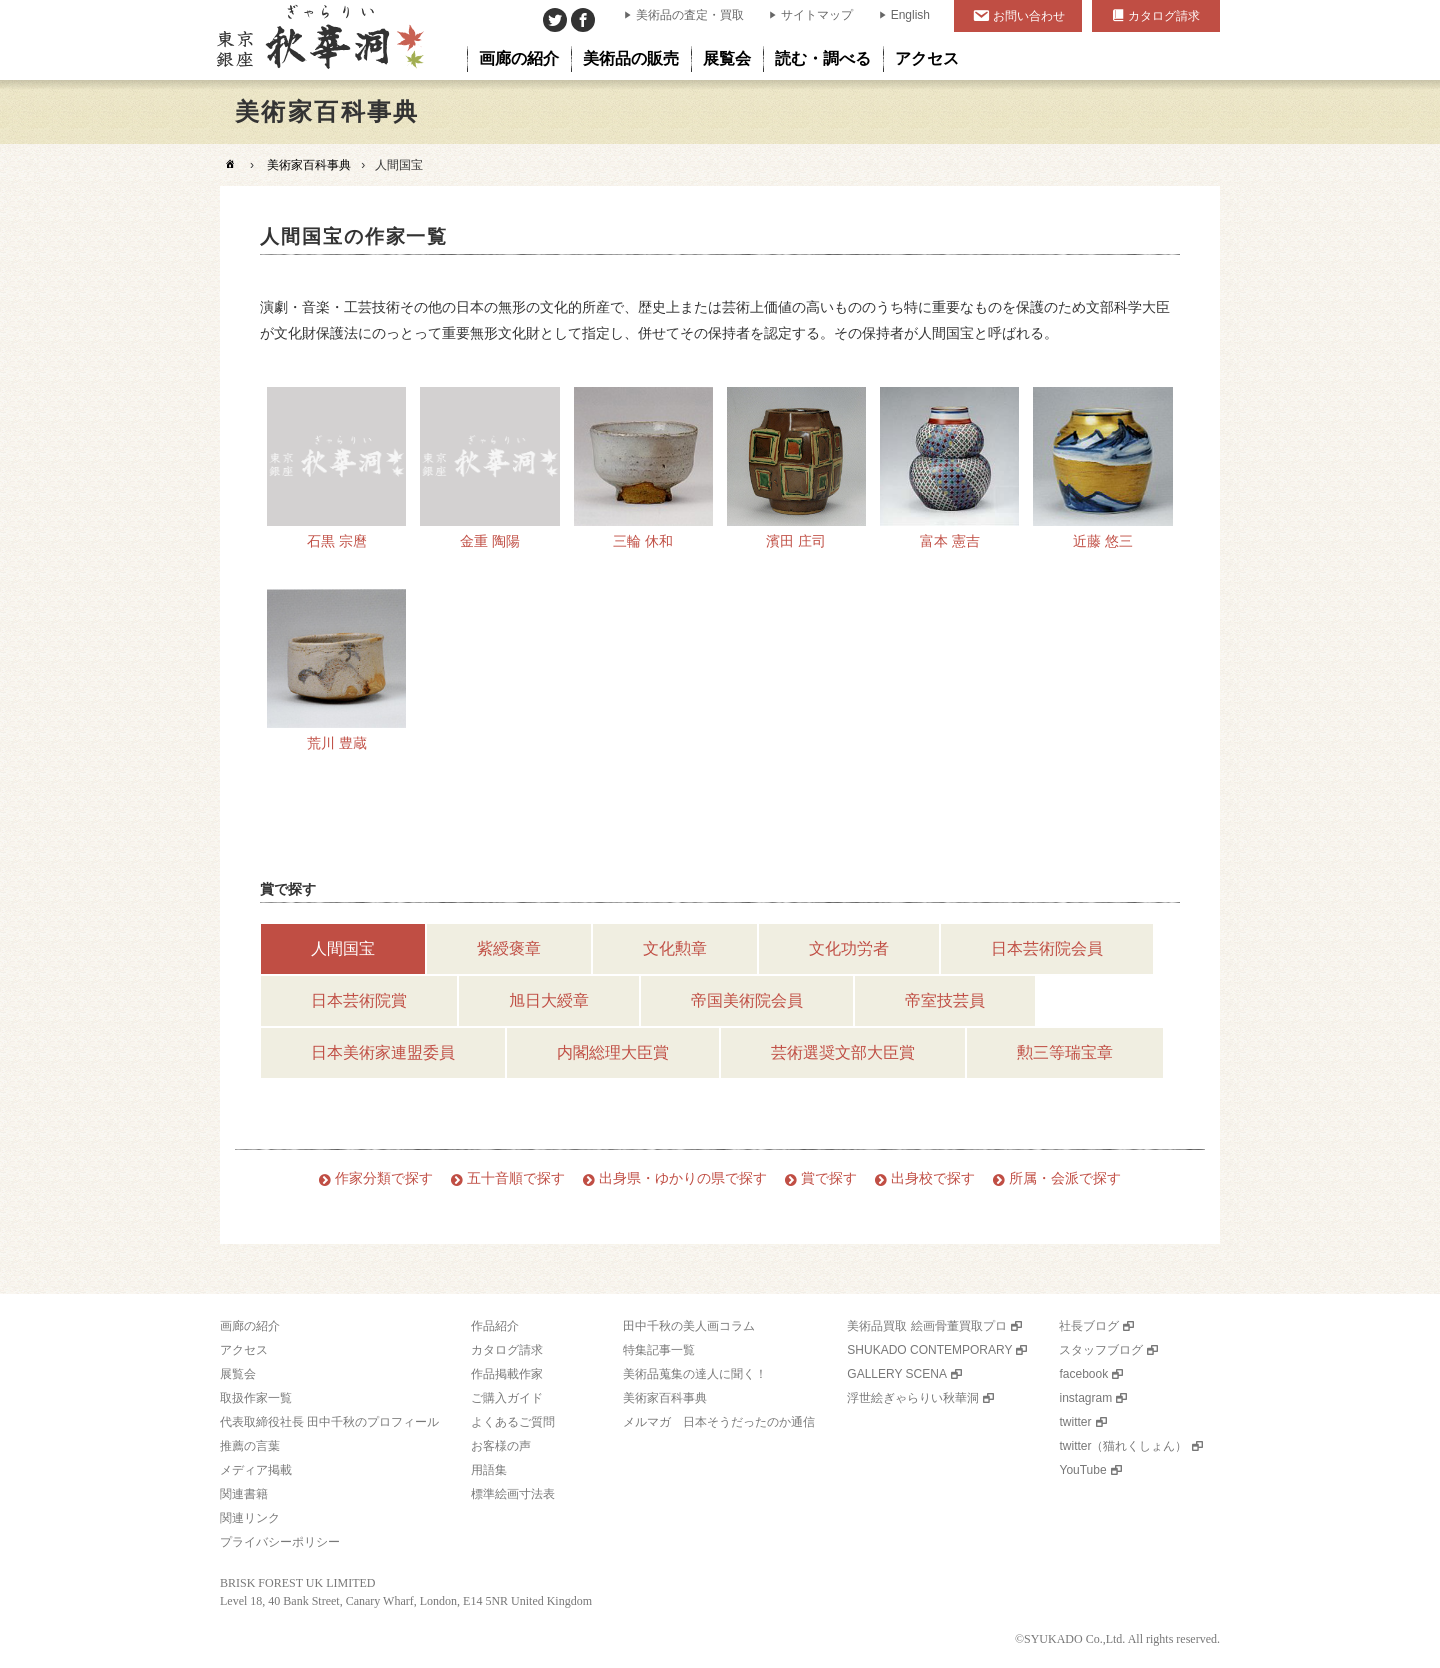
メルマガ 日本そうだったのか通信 (719, 1422)
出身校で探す (933, 1178)
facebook (1083, 1374)
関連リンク (250, 1518)
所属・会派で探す (1065, 1178)
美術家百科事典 (309, 165)
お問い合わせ (1029, 16)
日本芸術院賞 (359, 1000)
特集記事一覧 (659, 1350)
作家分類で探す (384, 1178)
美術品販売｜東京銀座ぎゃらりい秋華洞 (318, 40)
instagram (1085, 1398)
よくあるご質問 (513, 1422)
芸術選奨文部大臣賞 (843, 1052)
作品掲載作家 (507, 1374)
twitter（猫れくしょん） (1123, 1446)
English (910, 15)
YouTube (1082, 1470)
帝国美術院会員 (747, 1000)
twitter (1075, 1422)
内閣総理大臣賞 (613, 1052)
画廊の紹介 (250, 1326)
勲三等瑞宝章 (1065, 1052)
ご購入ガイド (507, 1398)
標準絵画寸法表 (513, 1494)
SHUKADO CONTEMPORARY (929, 1350)
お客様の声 (501, 1446)
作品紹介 (495, 1326)
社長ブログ (1089, 1326)
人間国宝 (343, 948)
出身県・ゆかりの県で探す (683, 1178)
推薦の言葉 (250, 1446)
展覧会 (238, 1374)
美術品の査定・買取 (690, 15)
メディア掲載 (256, 1470)
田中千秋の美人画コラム (689, 1326)
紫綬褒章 (509, 948)
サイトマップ (817, 15)
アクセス (244, 1350)
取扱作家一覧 (256, 1398)
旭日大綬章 (549, 1000)
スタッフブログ (1101, 1350)
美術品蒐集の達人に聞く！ (695, 1374)
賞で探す (829, 1178)
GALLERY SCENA (897, 1374)
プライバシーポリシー (280, 1542)
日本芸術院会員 (1047, 948)
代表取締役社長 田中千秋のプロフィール (329, 1422)
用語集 (489, 1470)
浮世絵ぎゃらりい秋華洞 (913, 1398)
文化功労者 (849, 948)
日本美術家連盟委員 (383, 1052)
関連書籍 (244, 1494)
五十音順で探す (516, 1178)
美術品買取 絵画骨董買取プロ (926, 1326)
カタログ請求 (1164, 16)
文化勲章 (675, 948)
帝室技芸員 (945, 1000)
